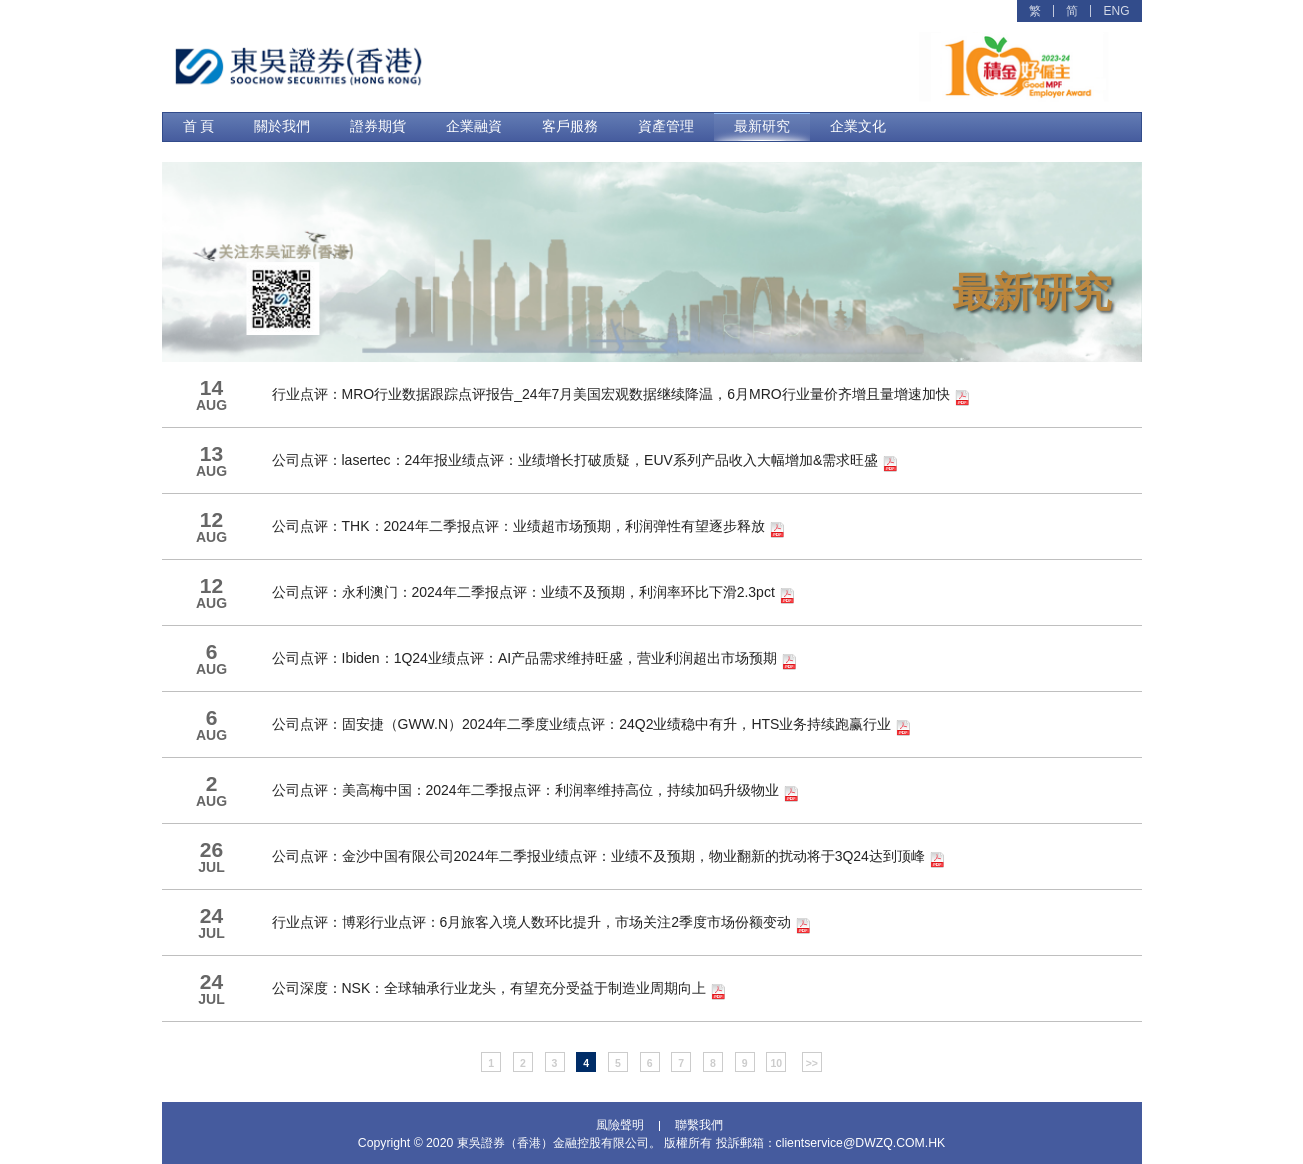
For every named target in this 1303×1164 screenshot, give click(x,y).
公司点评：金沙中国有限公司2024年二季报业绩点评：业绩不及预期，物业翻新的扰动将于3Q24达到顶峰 (608, 858)
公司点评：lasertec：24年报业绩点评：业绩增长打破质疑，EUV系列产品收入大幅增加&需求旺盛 (585, 462)
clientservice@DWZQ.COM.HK (861, 1143)
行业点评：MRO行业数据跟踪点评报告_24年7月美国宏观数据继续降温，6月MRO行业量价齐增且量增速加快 (621, 396)
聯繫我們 (699, 1126)
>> (812, 1063)
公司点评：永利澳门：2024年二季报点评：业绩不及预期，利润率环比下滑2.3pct (533, 594)
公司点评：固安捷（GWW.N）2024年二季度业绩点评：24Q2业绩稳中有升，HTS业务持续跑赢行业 (592, 726)
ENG (1116, 11)
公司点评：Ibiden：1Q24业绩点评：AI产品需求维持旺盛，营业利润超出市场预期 (535, 660)
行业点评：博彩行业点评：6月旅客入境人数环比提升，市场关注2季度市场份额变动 (541, 924)
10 (776, 1063)
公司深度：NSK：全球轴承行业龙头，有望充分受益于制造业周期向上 (499, 990)
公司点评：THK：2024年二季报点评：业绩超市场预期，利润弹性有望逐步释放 (528, 528)
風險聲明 (620, 1126)
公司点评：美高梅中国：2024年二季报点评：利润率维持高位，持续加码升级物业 (535, 792)
